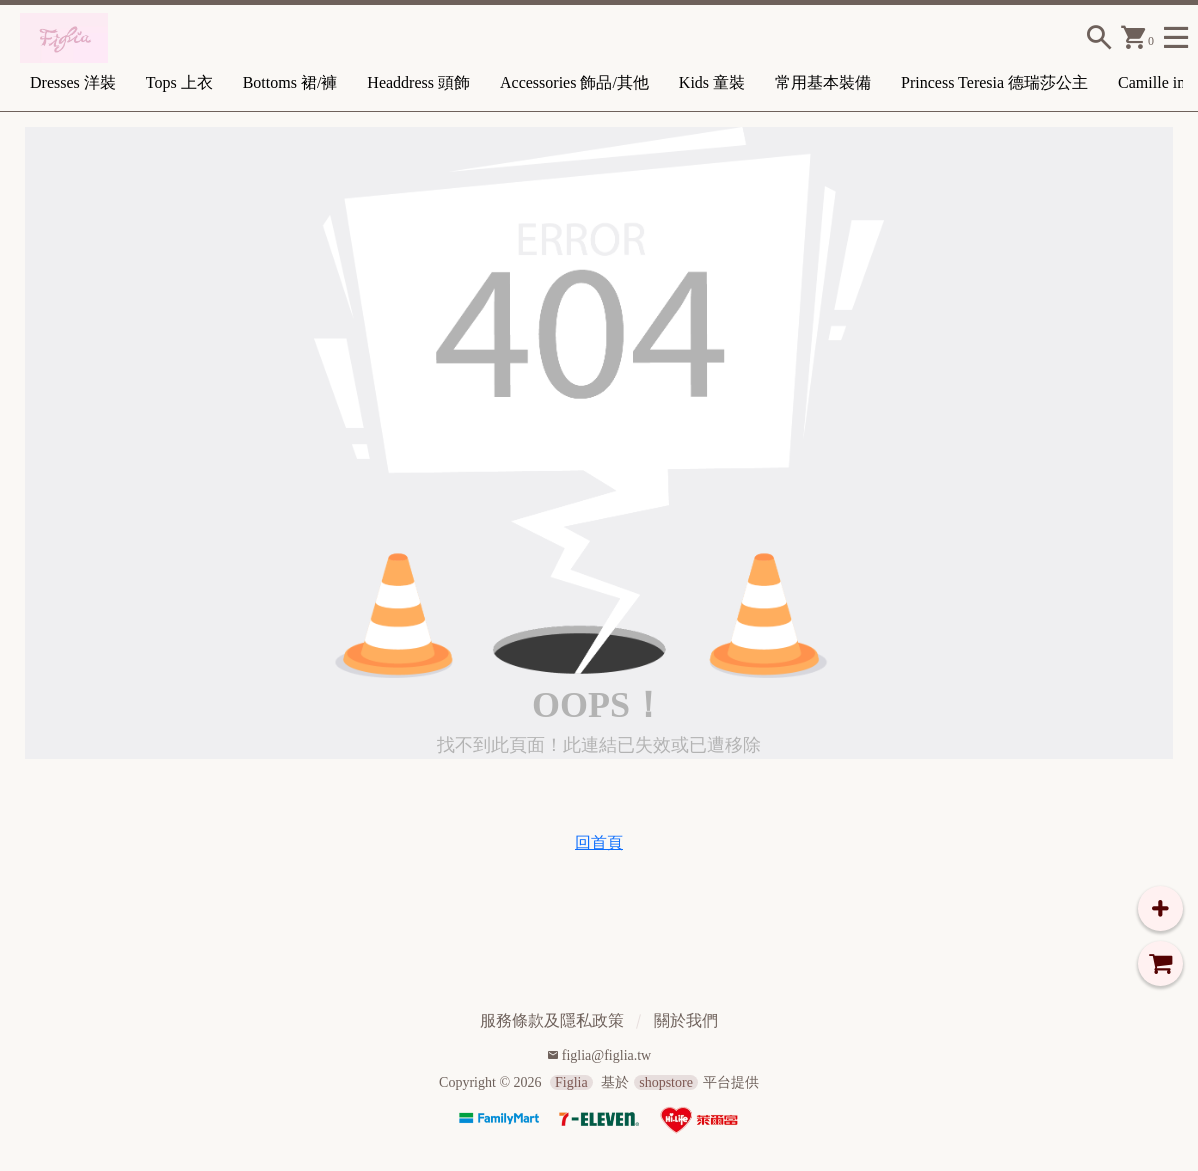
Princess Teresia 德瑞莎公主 (994, 82)
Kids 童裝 (712, 82)
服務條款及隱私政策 (552, 1020)
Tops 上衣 (179, 82)
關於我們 (686, 1020)
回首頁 (599, 842)
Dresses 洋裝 (73, 82)
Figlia (571, 1082)
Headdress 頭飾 (418, 82)
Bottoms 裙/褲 (290, 82)
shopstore (666, 1082)
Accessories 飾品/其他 (574, 82)
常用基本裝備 (823, 82)
